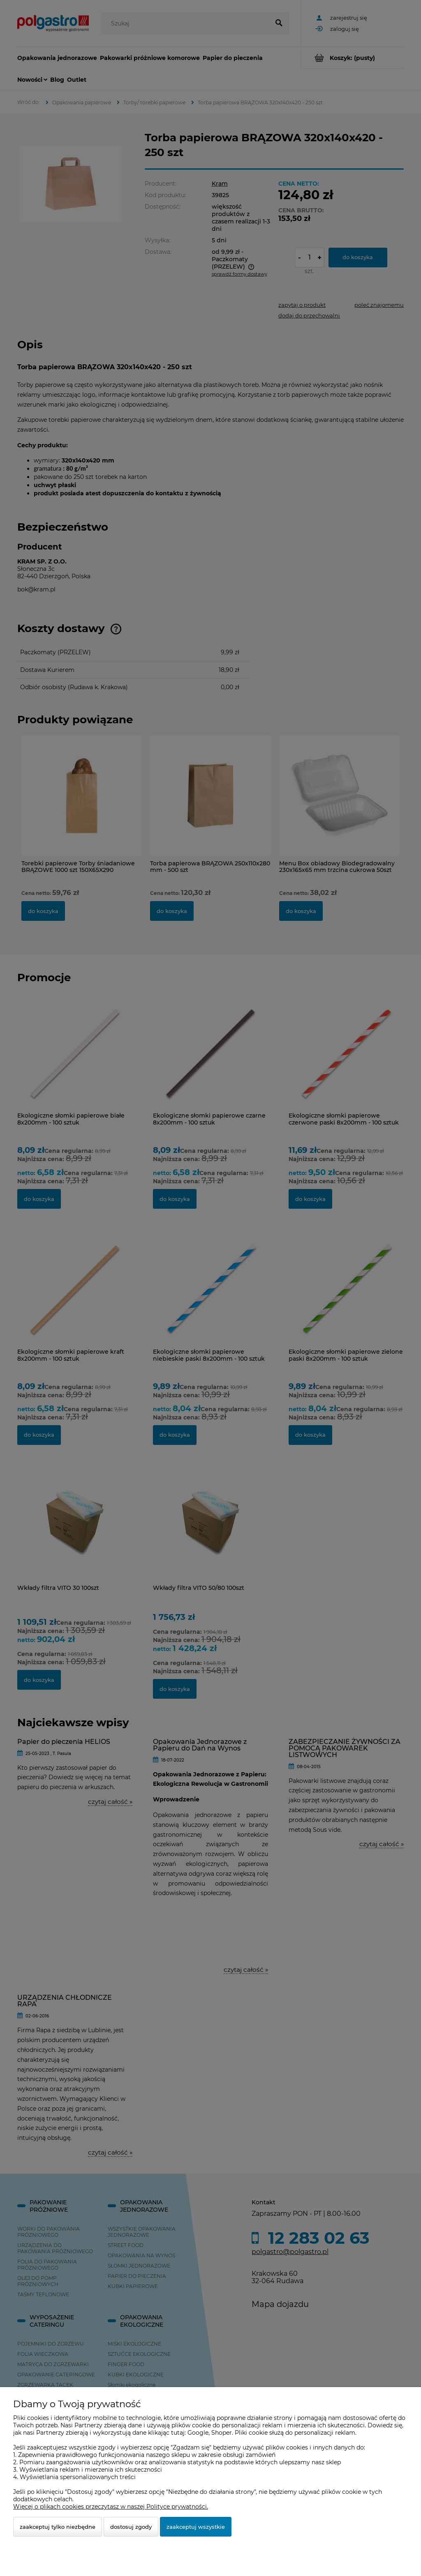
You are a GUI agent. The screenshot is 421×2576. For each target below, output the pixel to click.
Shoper (221, 2432)
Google (197, 2432)
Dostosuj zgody (131, 2526)
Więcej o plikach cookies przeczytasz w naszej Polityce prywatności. (110, 2506)
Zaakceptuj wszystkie (196, 2526)
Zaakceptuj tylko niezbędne (57, 2526)
